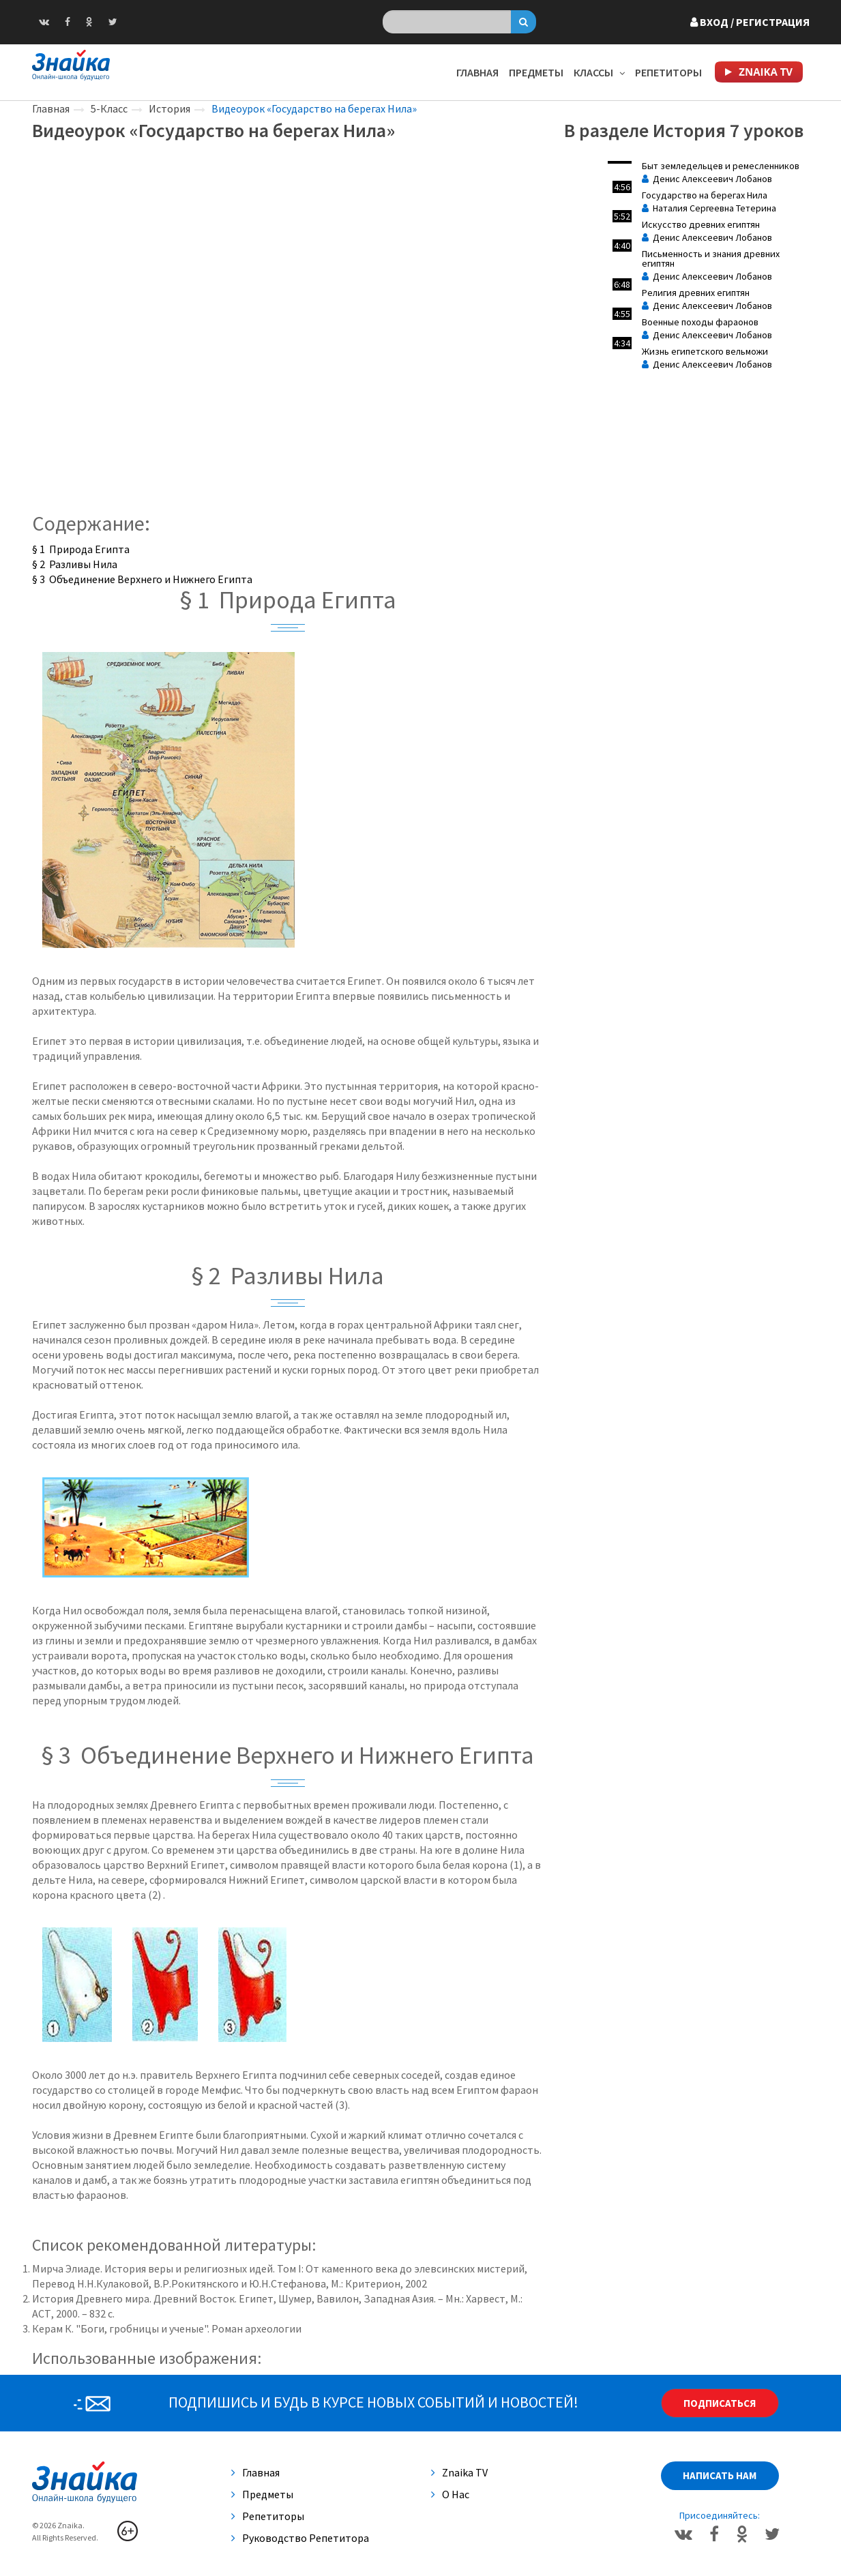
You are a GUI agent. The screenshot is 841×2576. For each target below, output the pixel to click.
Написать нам (719, 2475)
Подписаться (719, 2403)
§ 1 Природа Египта (81, 549)
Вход (750, 22)
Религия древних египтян (696, 292)
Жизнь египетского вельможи (705, 351)
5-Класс (109, 108)
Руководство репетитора (300, 2538)
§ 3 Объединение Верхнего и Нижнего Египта (142, 579)
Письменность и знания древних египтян (711, 258)
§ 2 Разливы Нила (74, 564)
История (169, 108)
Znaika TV (459, 2472)
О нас (450, 2494)
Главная (477, 72)
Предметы (536, 72)
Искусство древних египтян (701, 224)
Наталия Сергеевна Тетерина (709, 208)
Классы (599, 72)
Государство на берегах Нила (704, 195)
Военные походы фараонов (700, 322)
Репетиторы (668, 72)
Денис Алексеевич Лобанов (707, 179)
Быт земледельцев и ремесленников (720, 166)
